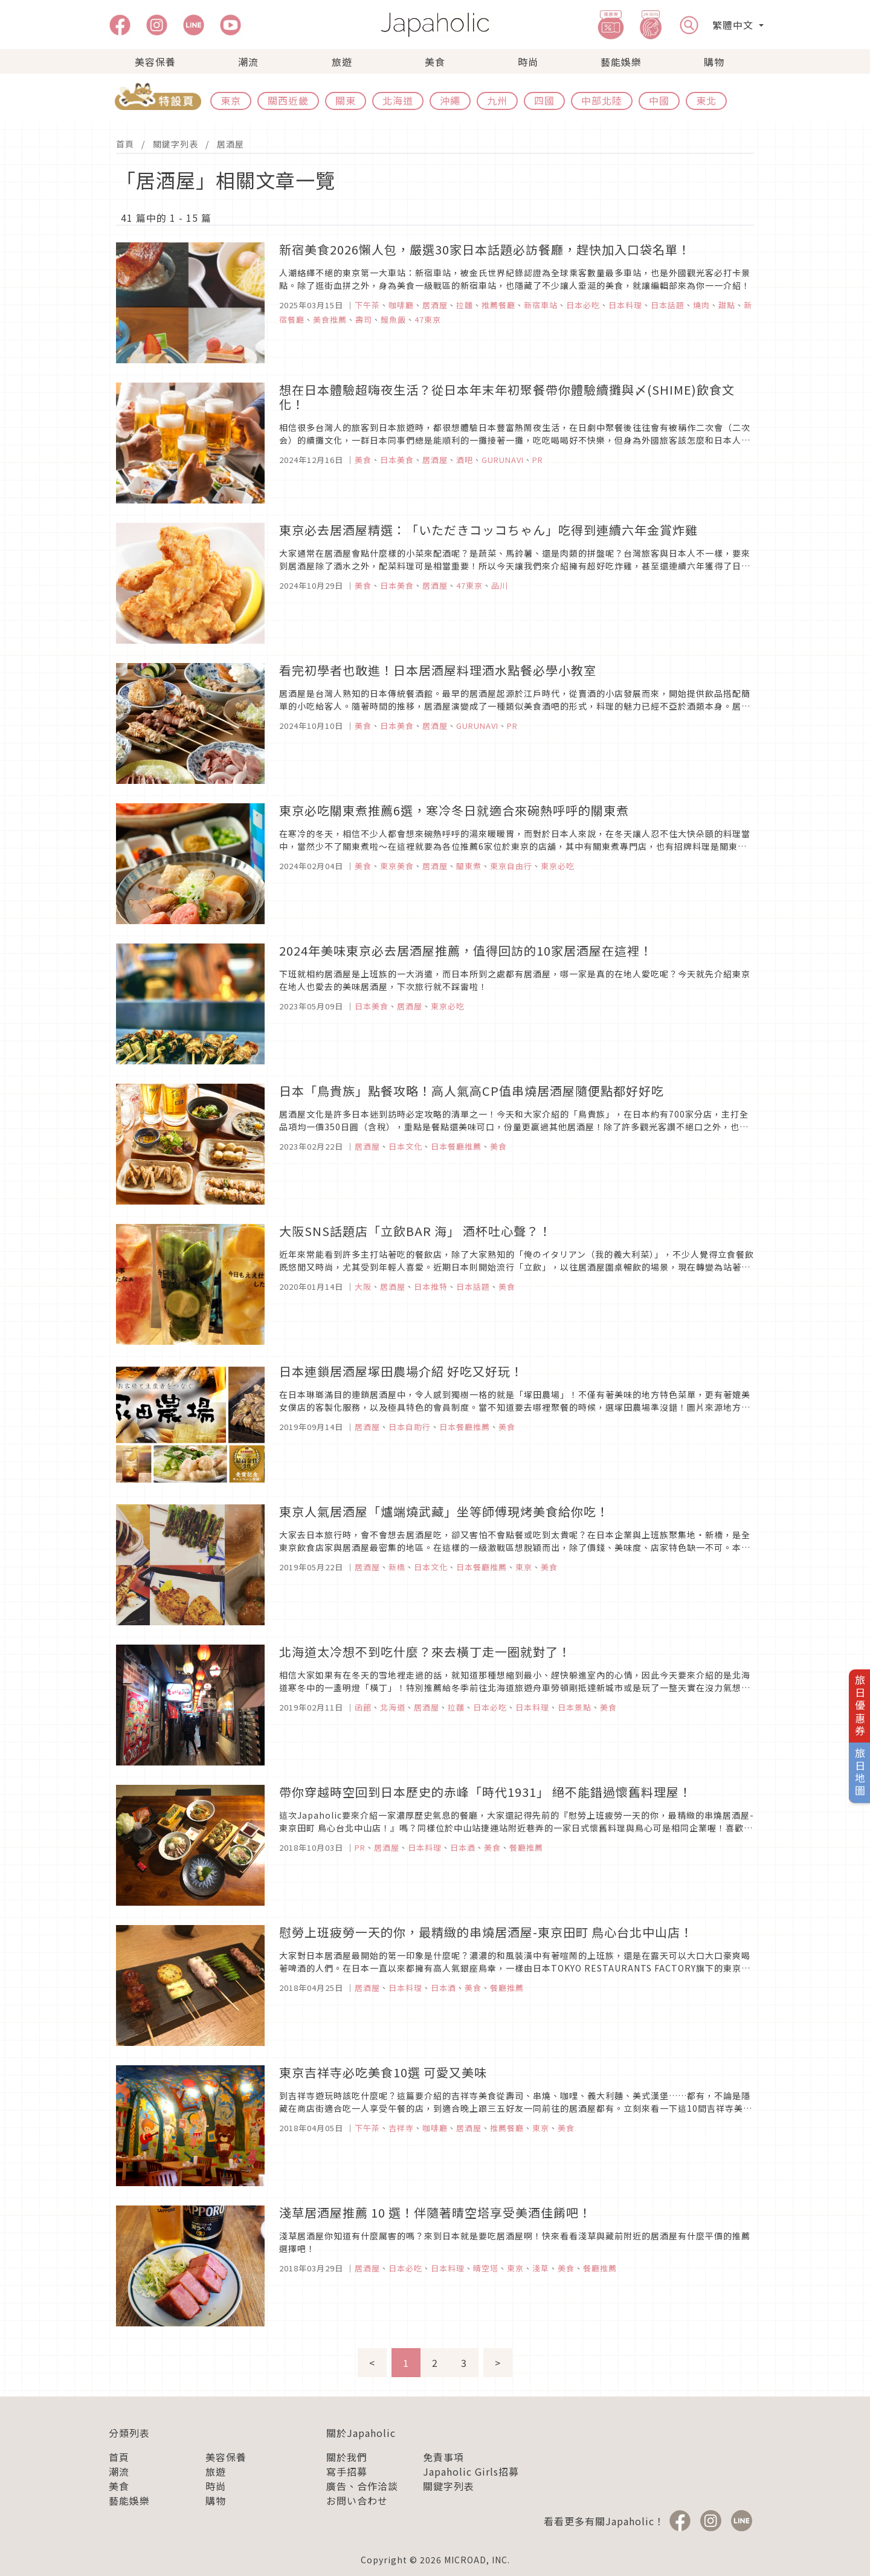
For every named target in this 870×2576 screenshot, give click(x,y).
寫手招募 (346, 2471)
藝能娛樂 (621, 61)
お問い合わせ (357, 2500)
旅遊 (342, 61)
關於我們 (346, 2457)
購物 (714, 61)
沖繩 (450, 100)
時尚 (528, 61)
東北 (706, 100)
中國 (659, 100)
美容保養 (155, 61)
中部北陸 (601, 100)
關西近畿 (288, 100)
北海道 (397, 100)
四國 (544, 100)
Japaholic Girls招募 (471, 2471)
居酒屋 (230, 144)
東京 (231, 100)
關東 (345, 100)
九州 (497, 100)
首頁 (125, 144)
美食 (435, 61)
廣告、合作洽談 (362, 2486)
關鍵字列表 (175, 144)
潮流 (248, 61)
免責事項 (443, 2457)
